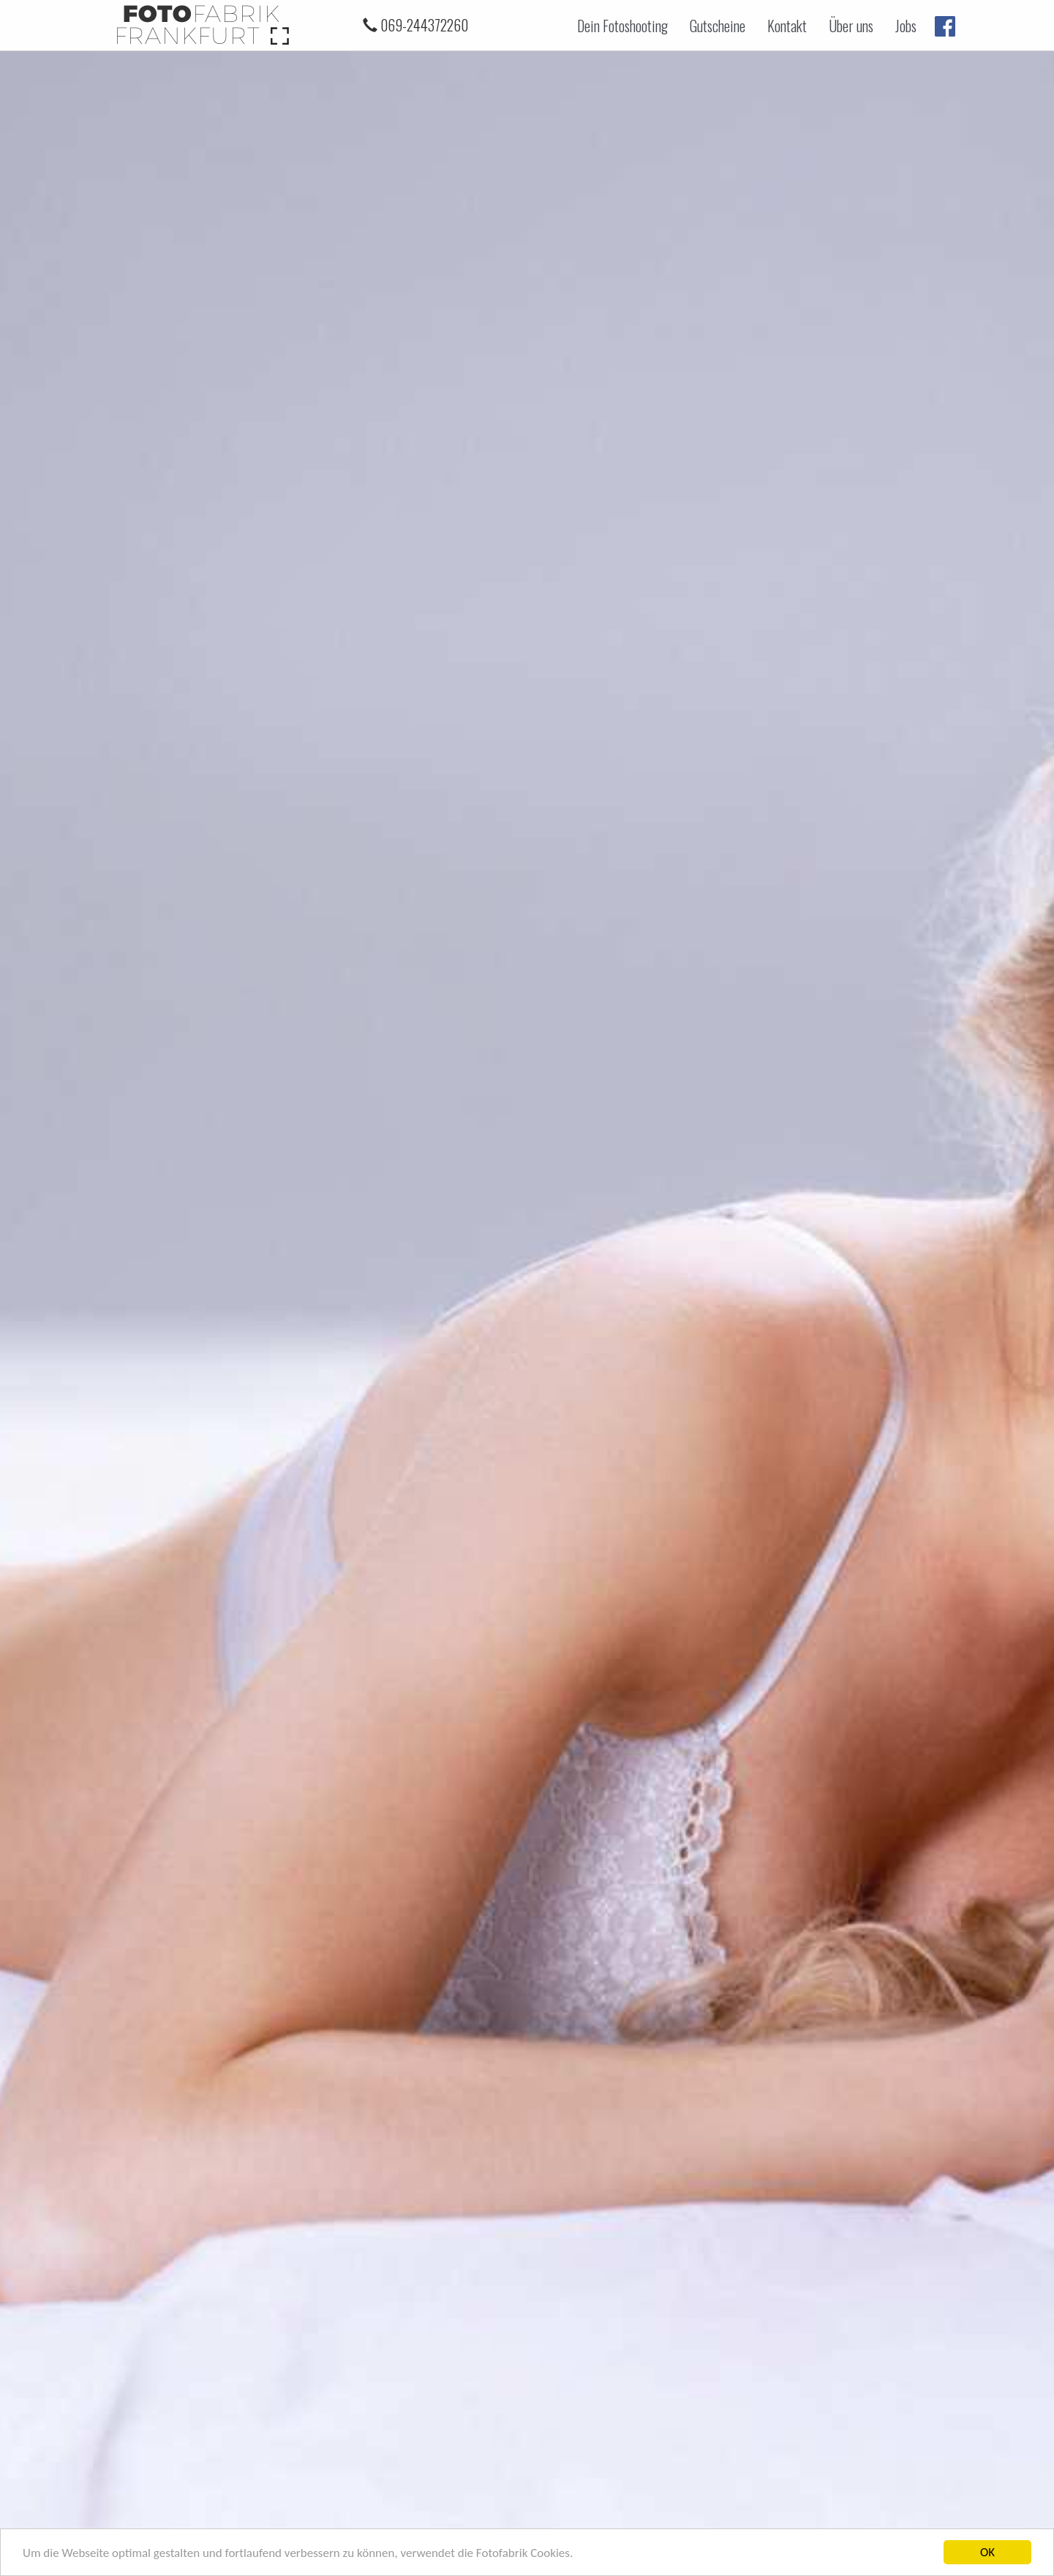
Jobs (905, 26)
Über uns (851, 26)
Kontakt (787, 26)
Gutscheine (717, 26)
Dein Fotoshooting (622, 26)
